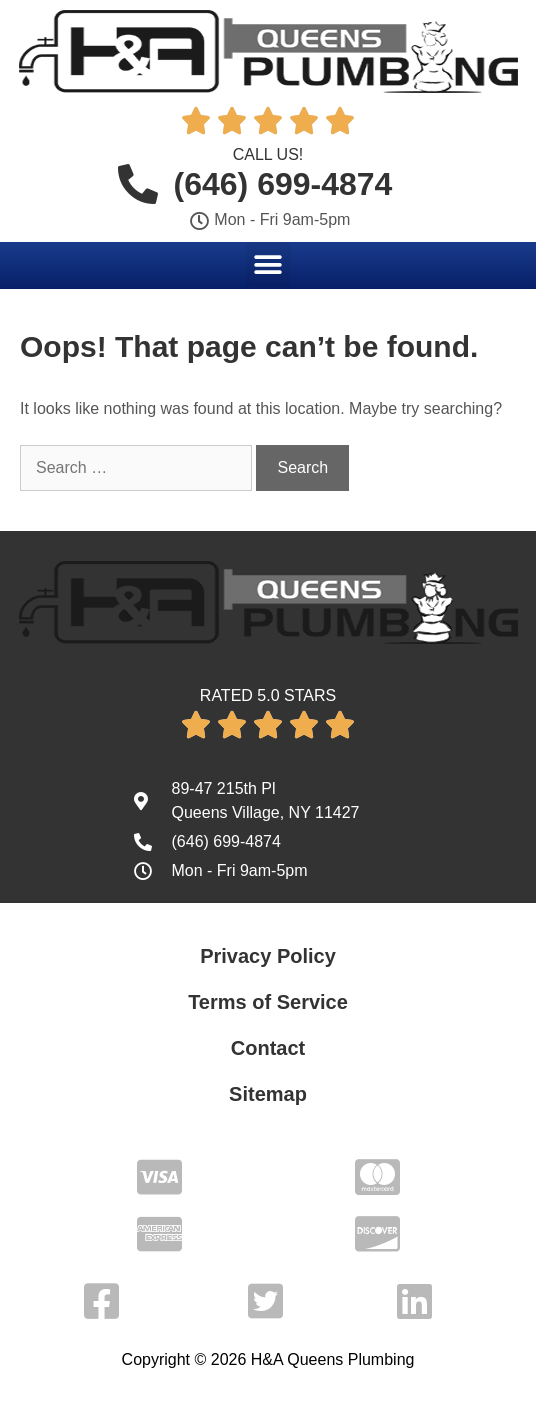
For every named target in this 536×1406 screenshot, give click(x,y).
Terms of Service (268, 1002)
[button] (268, 264)
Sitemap (268, 1094)
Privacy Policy (268, 956)
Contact (268, 1048)
